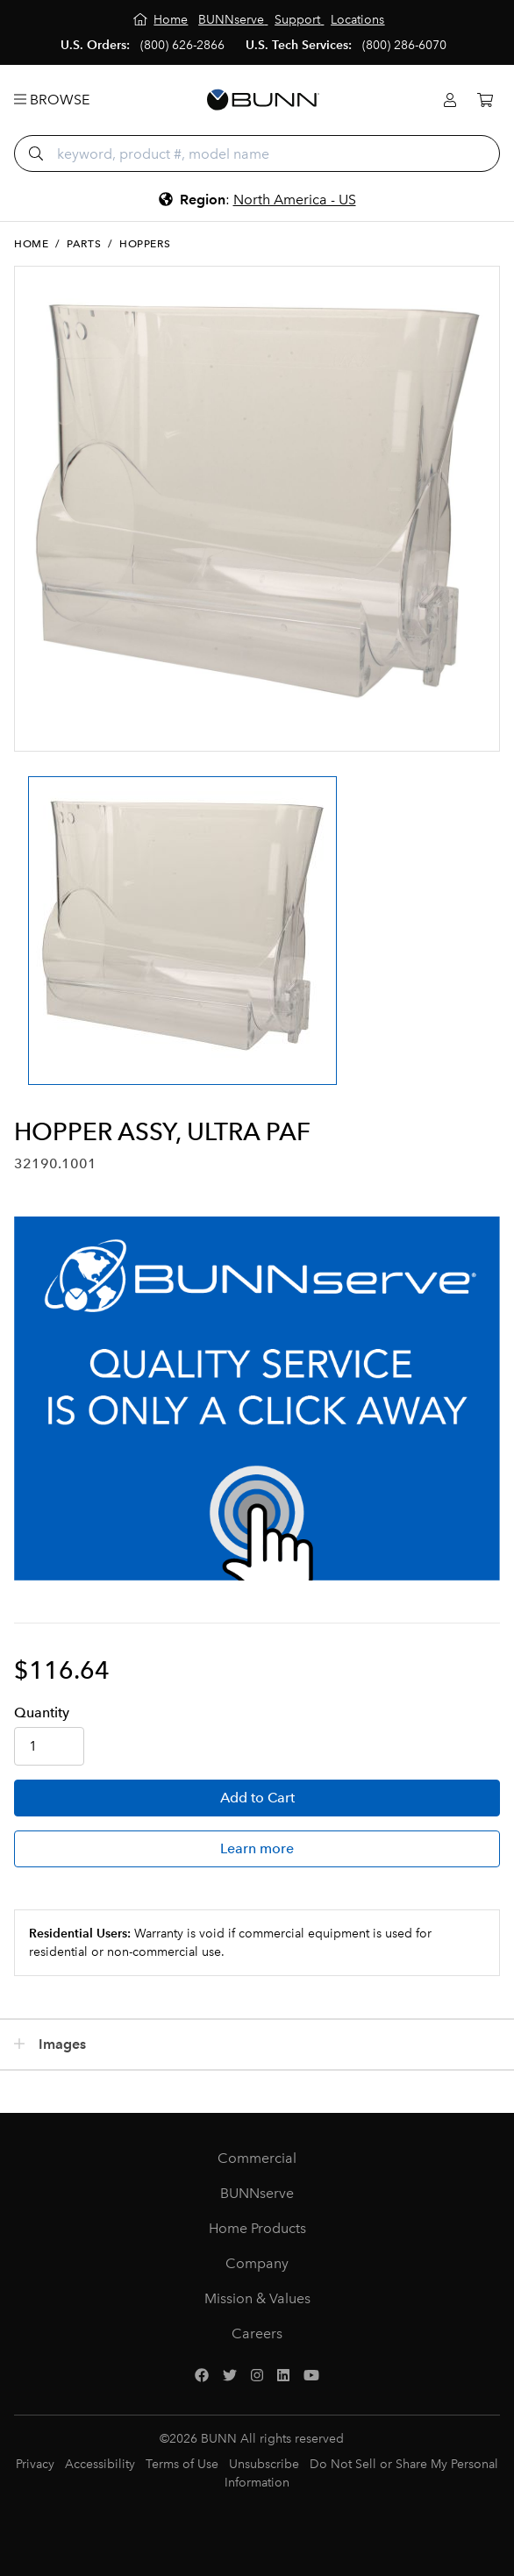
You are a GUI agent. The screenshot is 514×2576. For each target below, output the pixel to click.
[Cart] (485, 100)
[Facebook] (202, 2376)
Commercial (257, 2158)
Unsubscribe (264, 2464)
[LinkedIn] (283, 2376)
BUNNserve (257, 2193)
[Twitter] (230, 2376)
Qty (41, 1712)
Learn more (257, 1848)
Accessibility (100, 2464)
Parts (84, 244)
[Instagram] (257, 2376)
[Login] (450, 100)
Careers (257, 2333)
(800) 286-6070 (404, 45)
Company (257, 2263)
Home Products (257, 2228)
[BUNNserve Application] (257, 1399)
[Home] (161, 20)
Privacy (35, 2464)
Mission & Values (257, 2298)
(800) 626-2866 (182, 45)
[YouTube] (311, 2376)
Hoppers (144, 244)
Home (31, 244)
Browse (51, 99)
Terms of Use (182, 2464)
